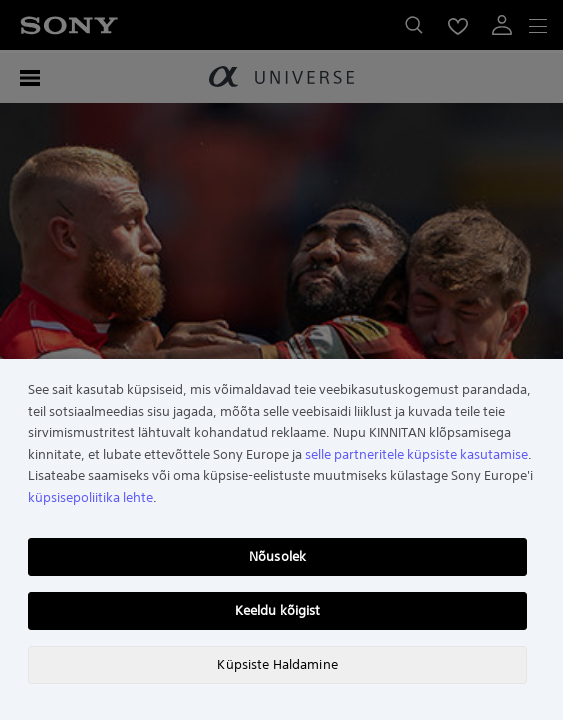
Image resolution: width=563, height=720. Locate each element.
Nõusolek (277, 556)
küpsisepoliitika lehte (90, 497)
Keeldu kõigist (278, 610)
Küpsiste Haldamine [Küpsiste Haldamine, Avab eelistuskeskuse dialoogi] (277, 664)
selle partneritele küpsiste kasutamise (416, 454)
